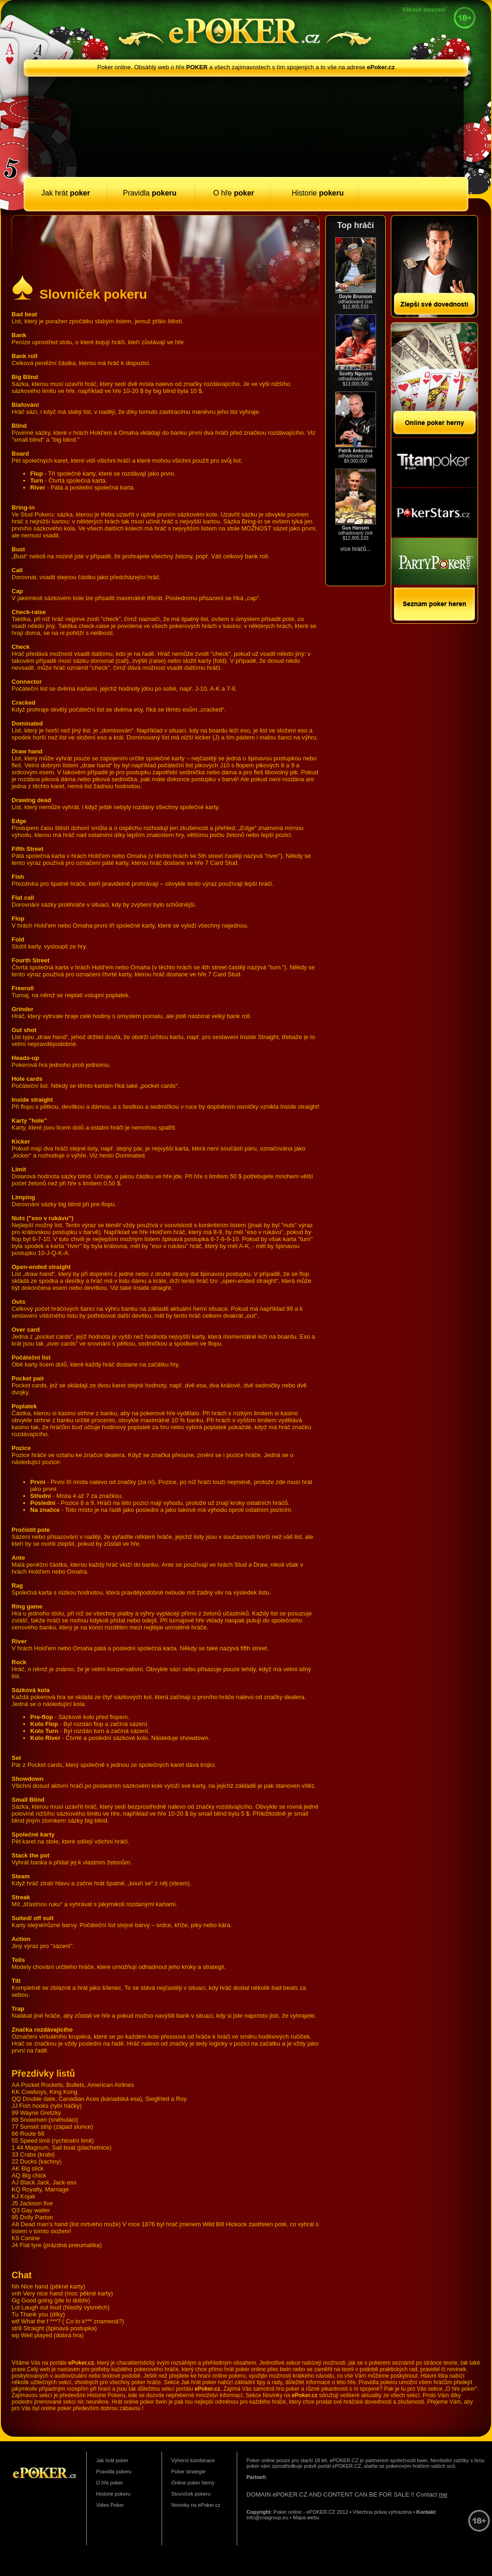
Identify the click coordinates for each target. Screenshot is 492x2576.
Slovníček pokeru (190, 2494)
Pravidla (150, 193)
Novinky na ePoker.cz (195, 2505)
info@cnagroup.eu (267, 2517)
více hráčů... (355, 549)
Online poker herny (192, 2482)
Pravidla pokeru (113, 2471)
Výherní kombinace (193, 2460)
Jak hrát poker (112, 2460)
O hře (233, 193)
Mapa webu (306, 2517)
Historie (317, 193)
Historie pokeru (113, 2494)
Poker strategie (188, 2471)
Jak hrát (65, 193)
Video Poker (110, 2505)
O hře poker (109, 2482)
